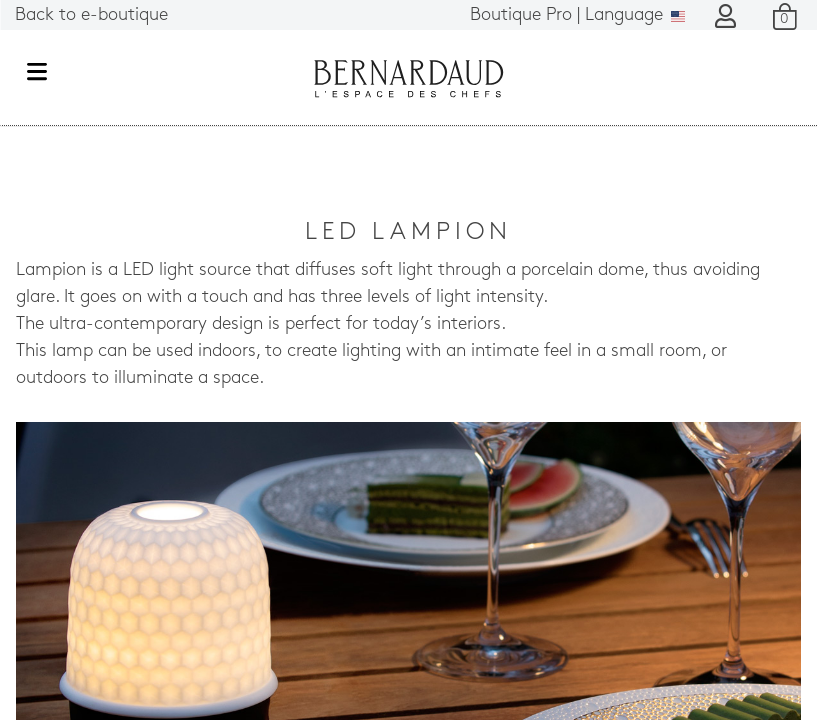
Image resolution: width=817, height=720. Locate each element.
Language (577, 15)
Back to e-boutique (91, 15)
